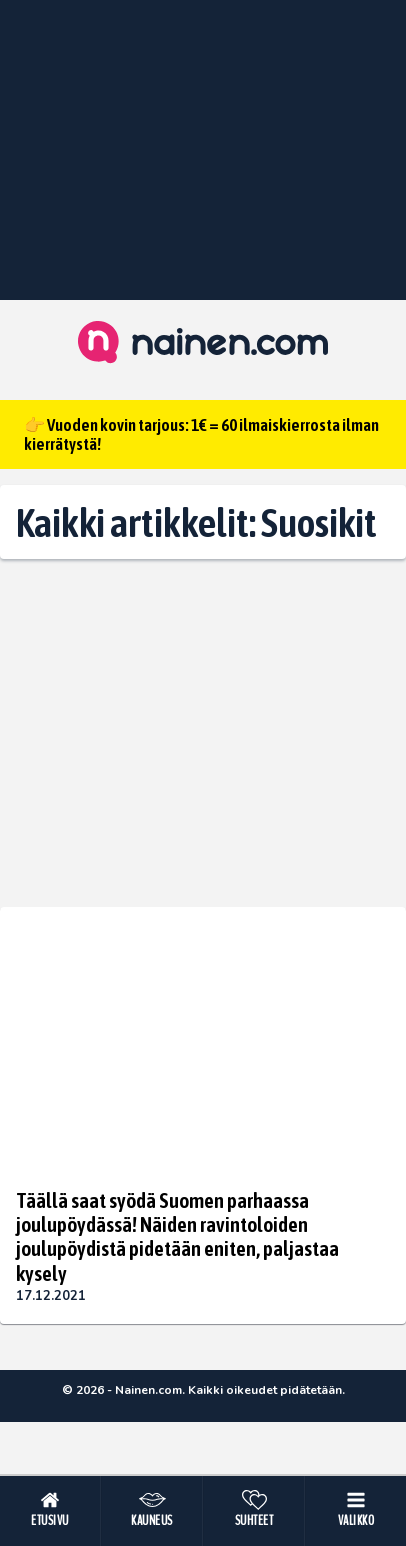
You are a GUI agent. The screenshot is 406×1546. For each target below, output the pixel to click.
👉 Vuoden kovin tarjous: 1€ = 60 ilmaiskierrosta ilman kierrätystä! (201, 434)
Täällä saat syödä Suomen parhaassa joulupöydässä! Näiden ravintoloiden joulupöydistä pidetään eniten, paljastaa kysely (177, 1236)
